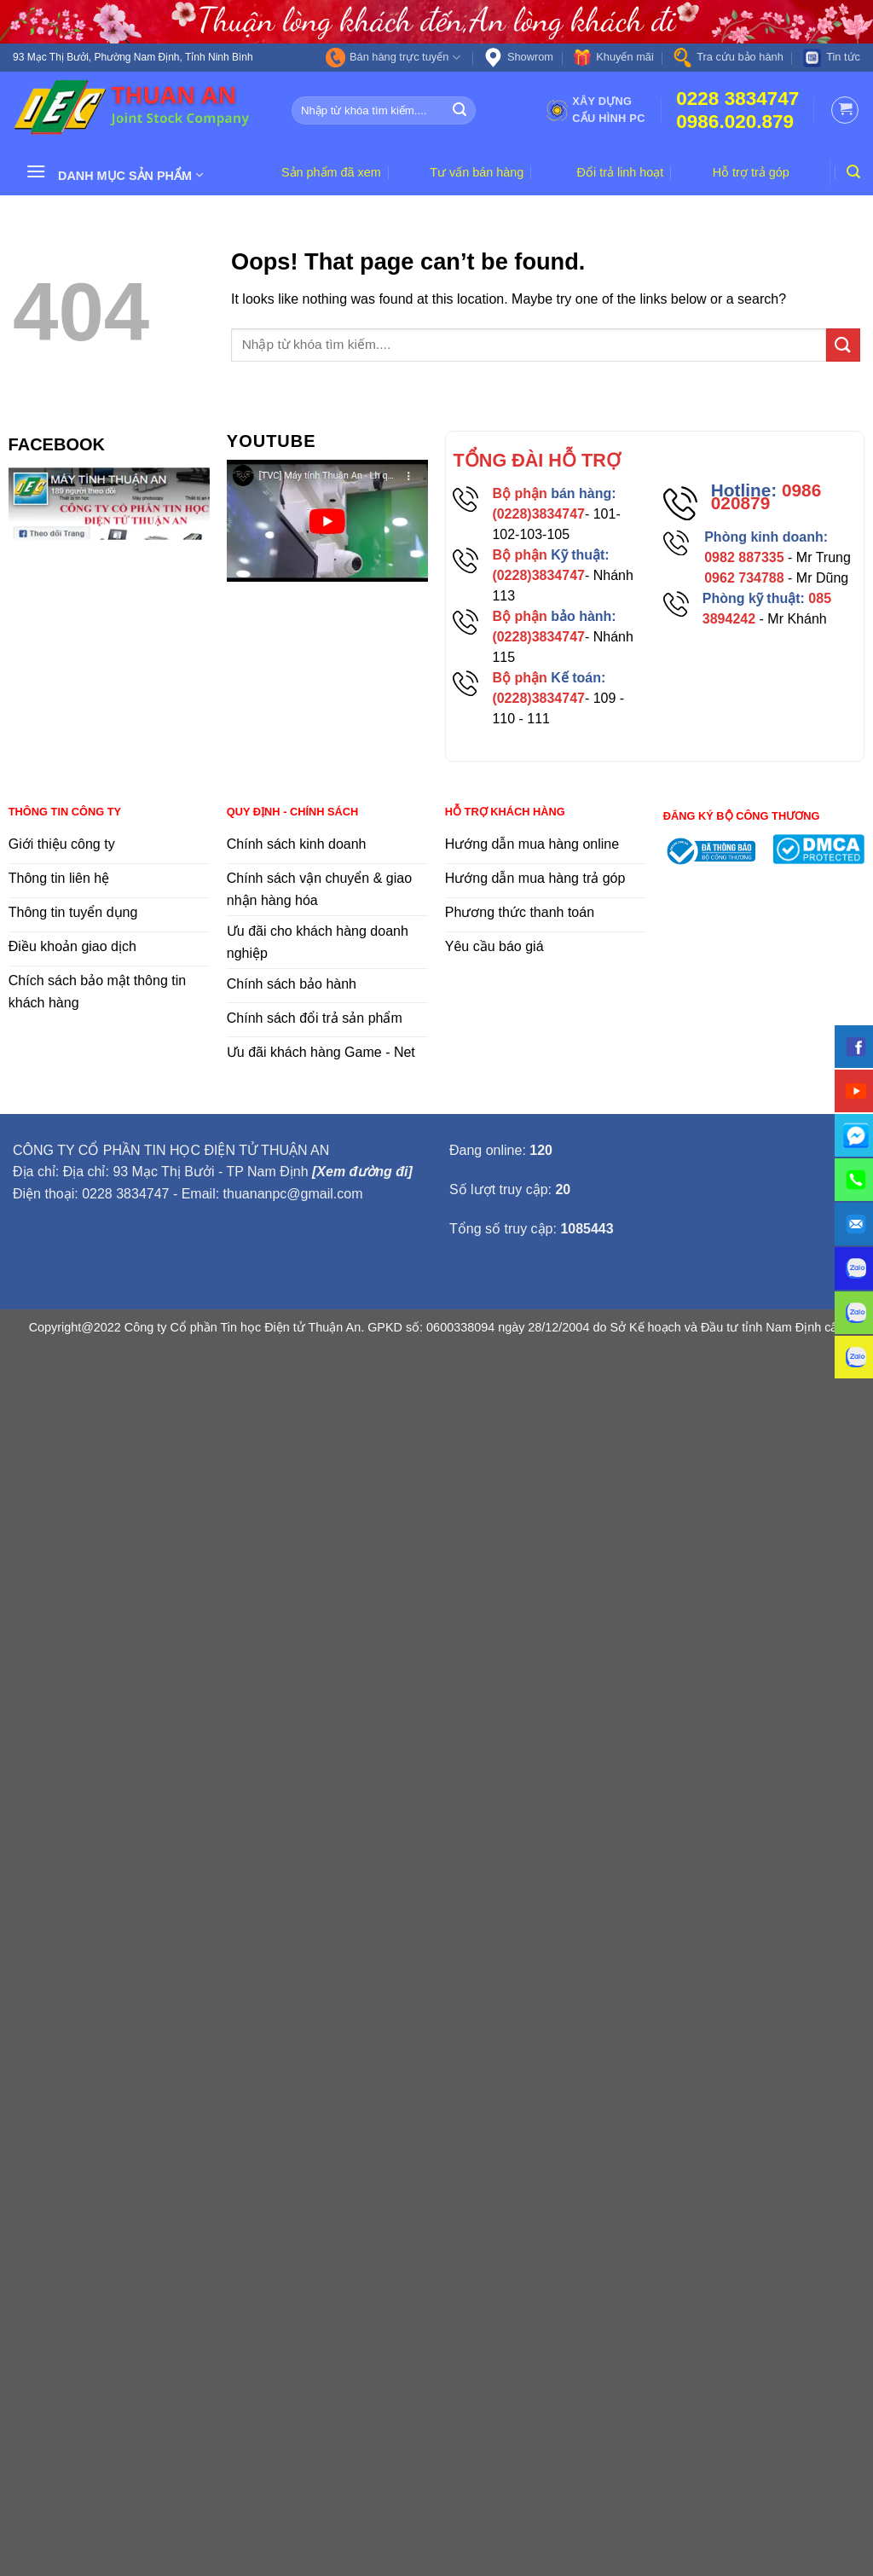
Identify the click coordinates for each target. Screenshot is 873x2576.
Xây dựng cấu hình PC (595, 110)
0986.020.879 (735, 121)
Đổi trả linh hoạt (620, 172)
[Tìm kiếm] (853, 172)
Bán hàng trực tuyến (393, 57)
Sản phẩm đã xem (331, 172)
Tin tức (831, 57)
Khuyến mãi (612, 58)
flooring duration (436, 1363)
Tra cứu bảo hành (728, 57)
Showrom (518, 57)
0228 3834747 (737, 98)
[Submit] (459, 110)
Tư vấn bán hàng (476, 172)
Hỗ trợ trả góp (751, 172)
